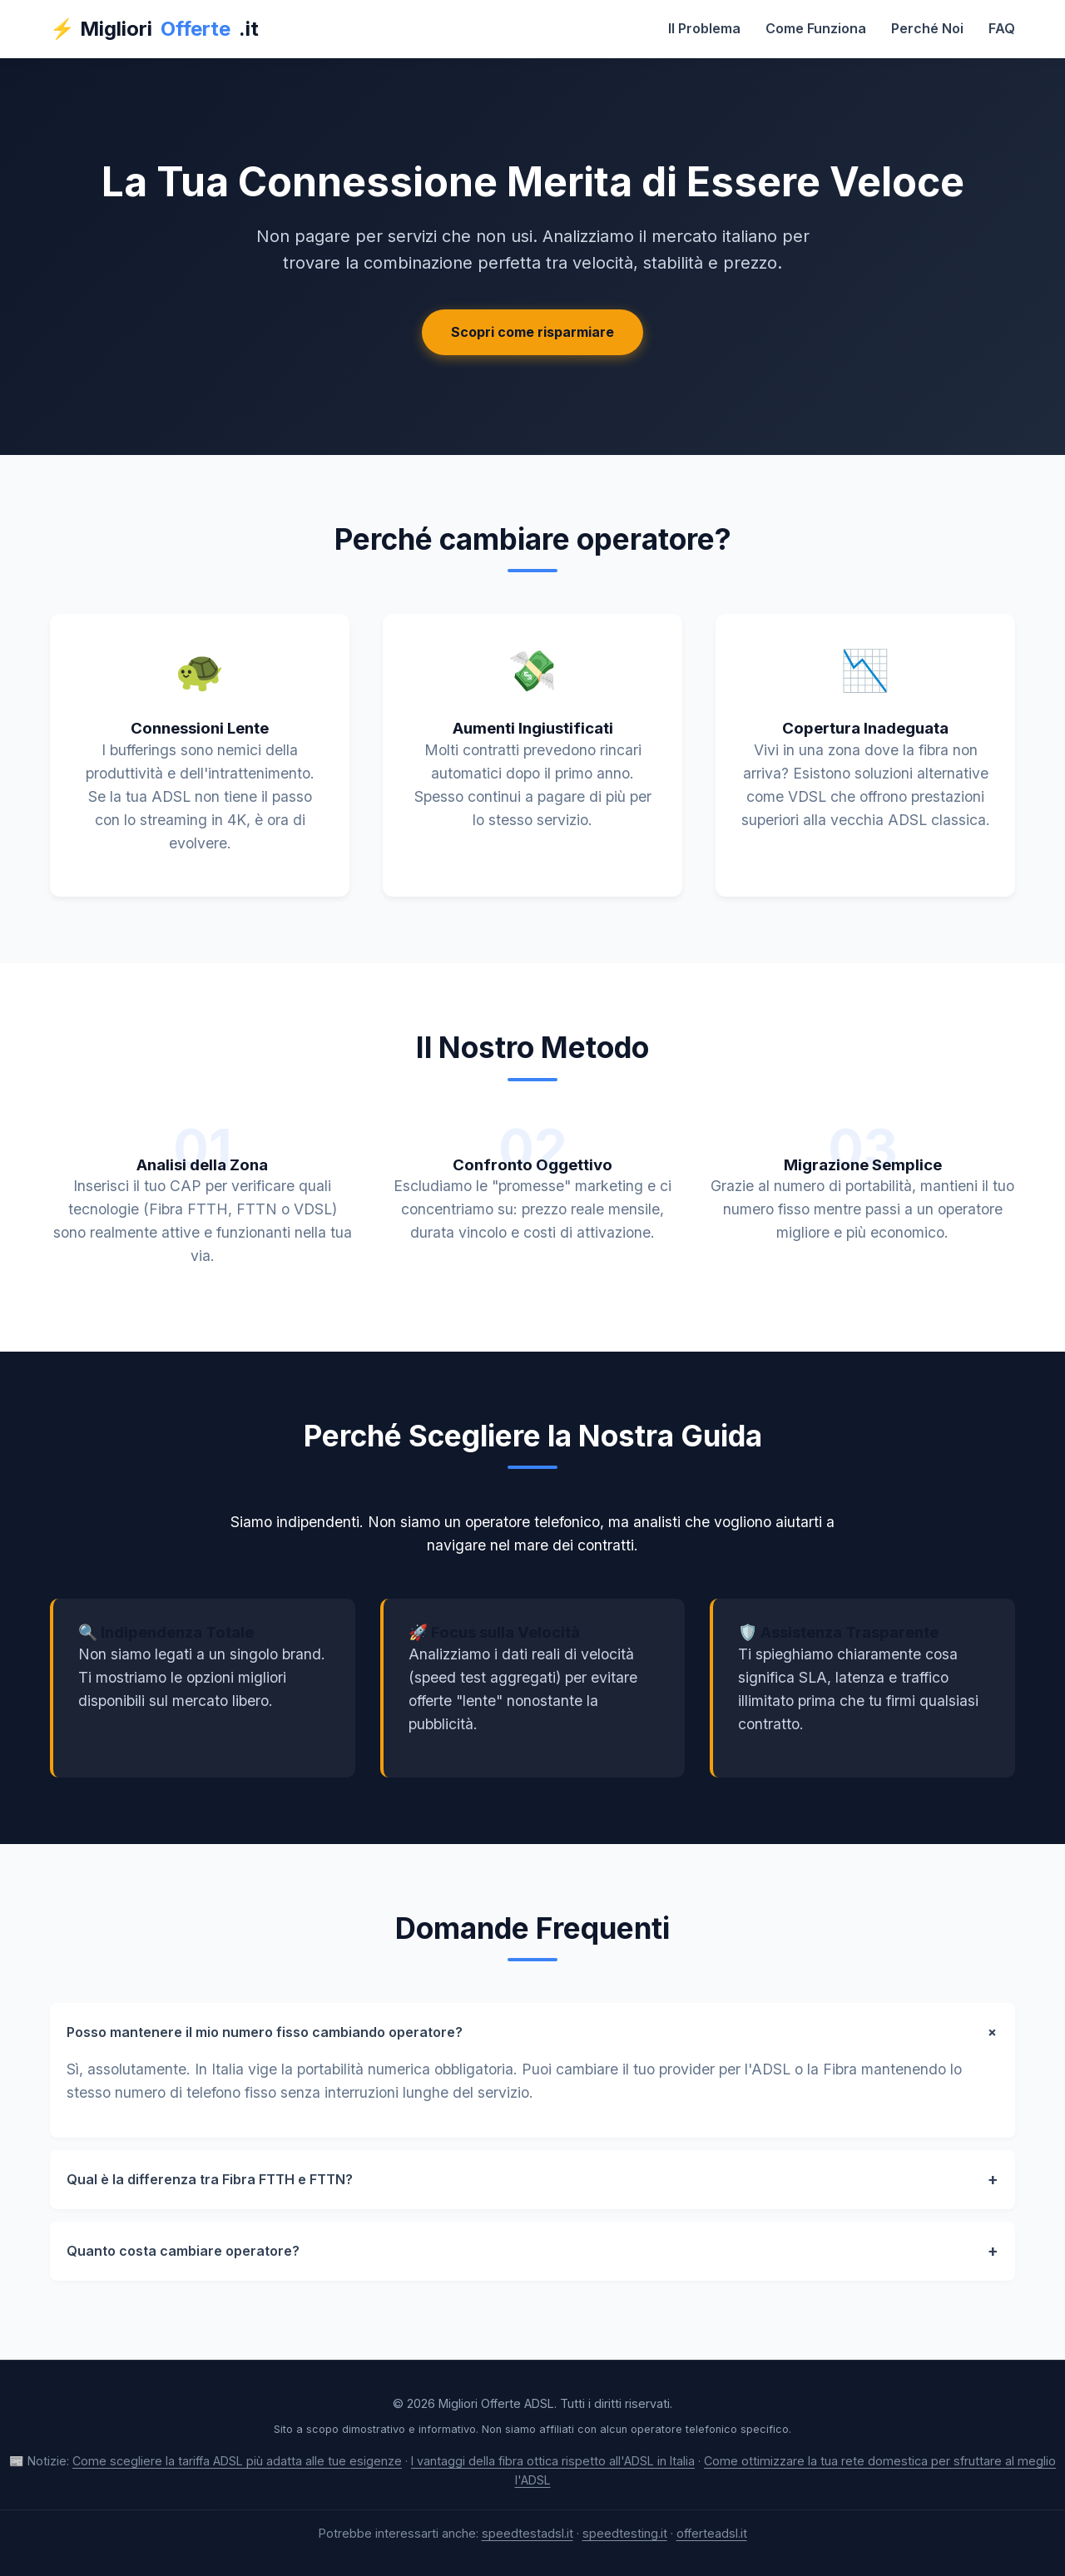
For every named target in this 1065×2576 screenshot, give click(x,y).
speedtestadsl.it (527, 2533)
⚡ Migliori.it (154, 29)
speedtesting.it (624, 2533)
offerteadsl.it (711, 2533)
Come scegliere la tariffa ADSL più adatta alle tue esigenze (237, 2461)
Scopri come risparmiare (532, 332)
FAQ (1001, 28)
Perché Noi (927, 28)
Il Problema (704, 28)
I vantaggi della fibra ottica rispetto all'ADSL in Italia (553, 2461)
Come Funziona (815, 28)
